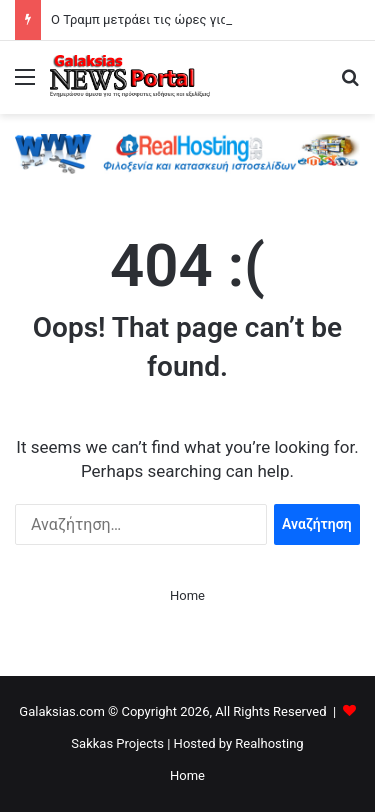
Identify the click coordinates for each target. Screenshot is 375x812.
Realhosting (269, 743)
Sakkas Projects (117, 743)
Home (187, 595)
